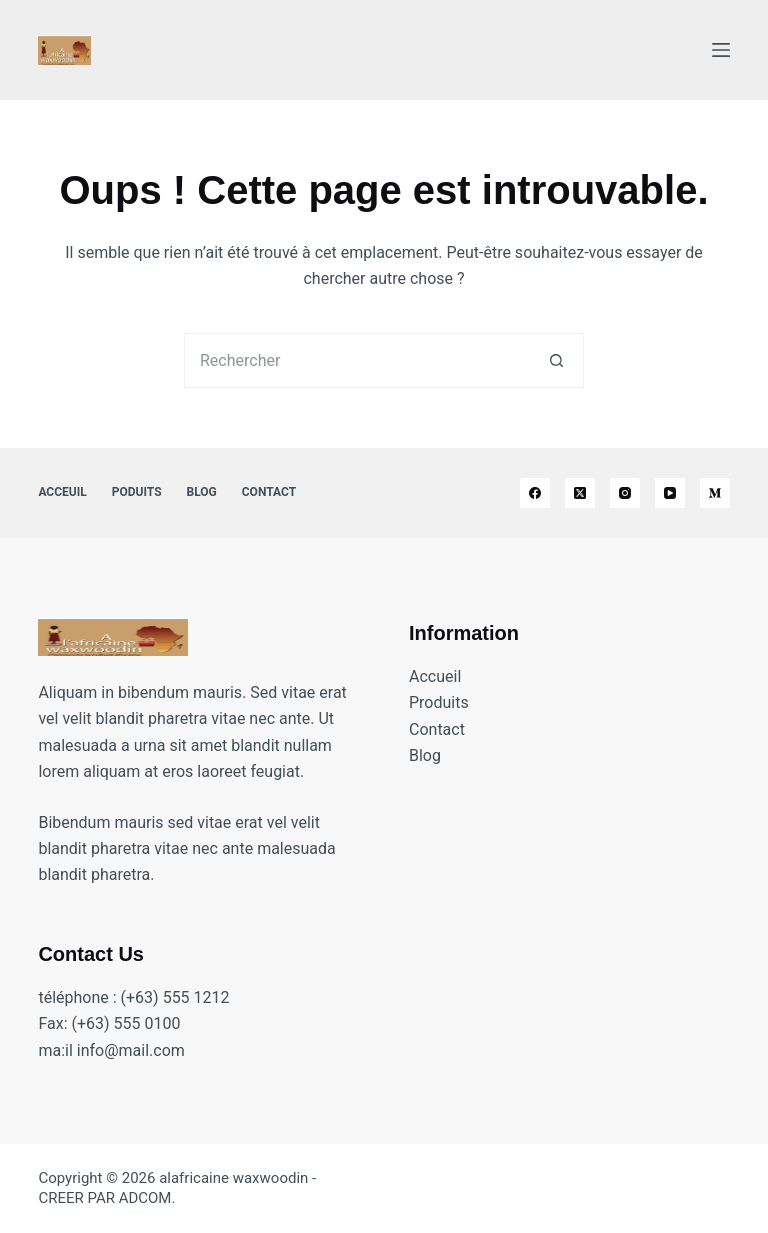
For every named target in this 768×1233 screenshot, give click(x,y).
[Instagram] (625, 493)
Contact (269, 492)
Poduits (137, 492)
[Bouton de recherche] (556, 360)
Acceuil (62, 492)
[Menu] (721, 50)
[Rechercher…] (356, 360)
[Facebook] (535, 493)
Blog (202, 492)
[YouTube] (670, 493)
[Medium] (715, 493)
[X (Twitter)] (580, 493)
